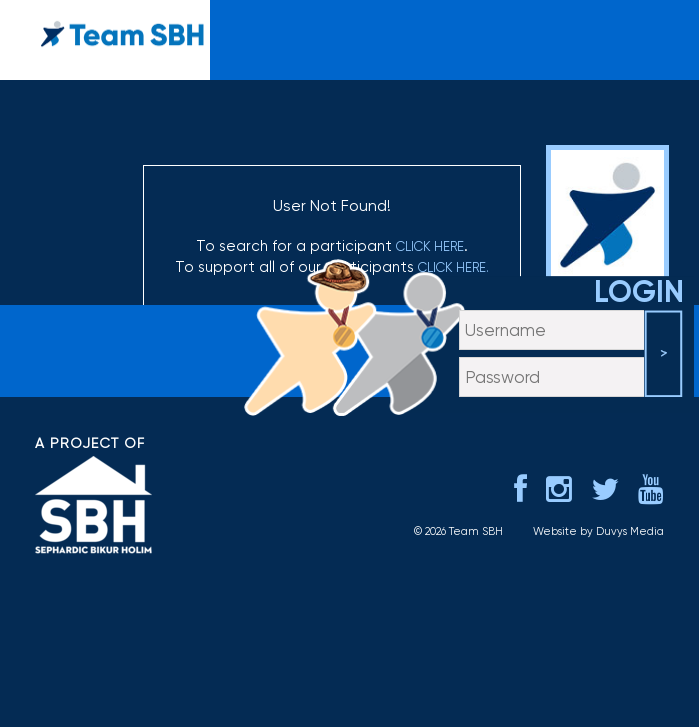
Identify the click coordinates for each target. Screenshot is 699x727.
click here (430, 246)
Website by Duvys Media (598, 531)
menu (661, 25)
